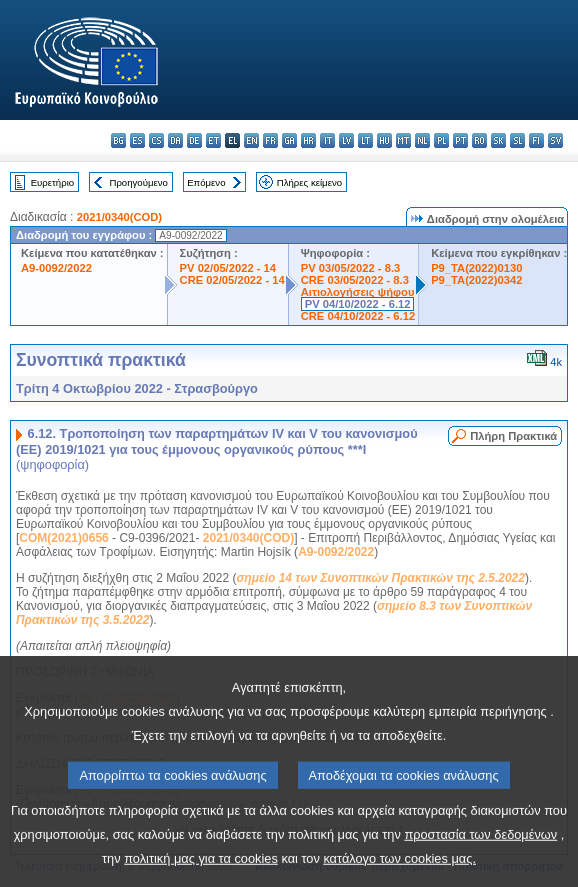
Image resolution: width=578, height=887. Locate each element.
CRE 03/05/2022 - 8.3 (355, 280)
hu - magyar (384, 140)
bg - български (118, 140)
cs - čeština (156, 140)
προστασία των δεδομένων (480, 867)
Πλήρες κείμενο (309, 182)
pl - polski (441, 140)
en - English (251, 140)
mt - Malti (403, 140)
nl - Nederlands (422, 140)
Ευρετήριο (52, 182)
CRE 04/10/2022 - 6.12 (358, 316)
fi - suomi (536, 140)
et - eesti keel (213, 140)
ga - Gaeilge (289, 140)
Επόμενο (206, 182)
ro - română (479, 140)
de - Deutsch (194, 140)
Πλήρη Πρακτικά (513, 436)
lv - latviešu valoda (346, 140)
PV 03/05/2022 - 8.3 (351, 268)
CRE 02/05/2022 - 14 (232, 280)
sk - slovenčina (498, 140)
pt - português (460, 140)
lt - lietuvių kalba (365, 140)
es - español (137, 140)
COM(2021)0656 (63, 538)
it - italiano (327, 140)
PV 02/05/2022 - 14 (228, 268)
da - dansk (175, 140)
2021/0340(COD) (119, 217)
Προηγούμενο (138, 182)
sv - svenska (555, 140)
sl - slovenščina (517, 140)
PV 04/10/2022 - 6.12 (358, 304)
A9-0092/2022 (56, 268)
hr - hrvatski (308, 140)
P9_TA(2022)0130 (476, 268)
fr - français (270, 140)
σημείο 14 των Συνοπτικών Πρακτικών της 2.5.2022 (380, 578)
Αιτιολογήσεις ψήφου (358, 292)
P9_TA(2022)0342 (476, 280)
